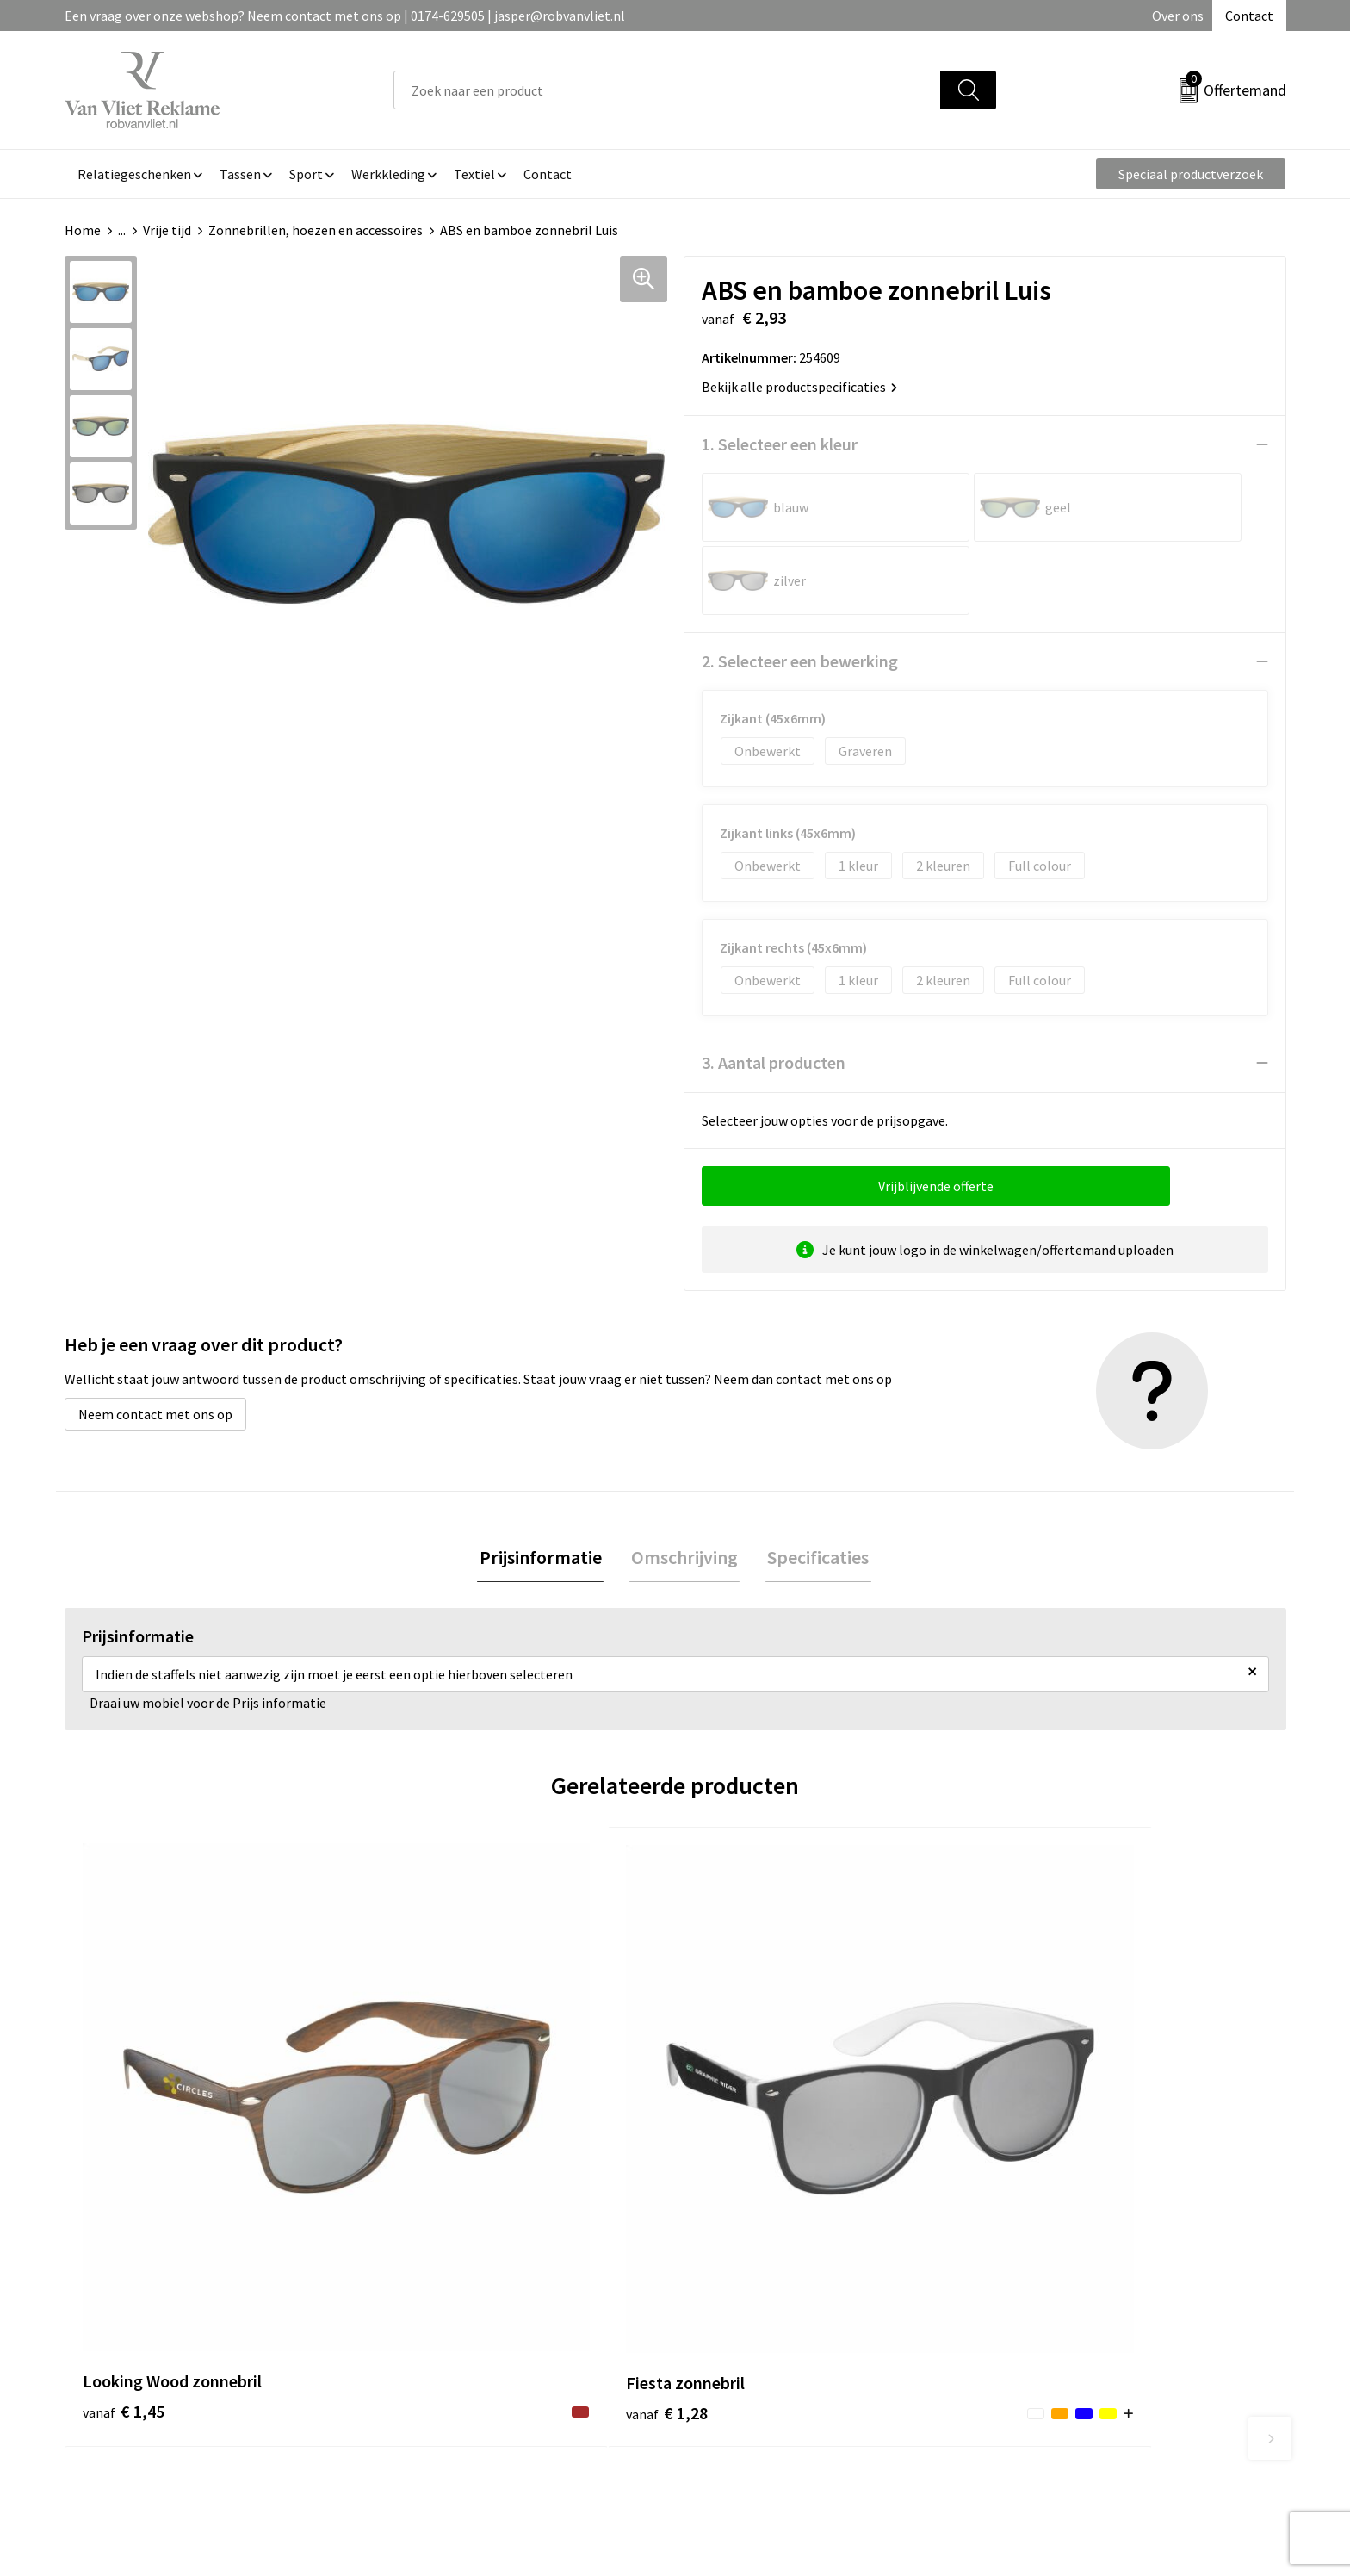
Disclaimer (1031, 2365)
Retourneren (734, 2312)
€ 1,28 (428, 2101)
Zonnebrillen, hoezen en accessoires (315, 230)
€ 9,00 (1040, 2127)
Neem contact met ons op (155, 1341)
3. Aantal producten (773, 989)
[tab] (544, 1485)
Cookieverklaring (1050, 2312)
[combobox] (667, 90)
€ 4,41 (734, 2127)
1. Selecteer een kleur (780, 444)
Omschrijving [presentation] (684, 1485)
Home (83, 230)
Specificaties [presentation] (814, 1485)
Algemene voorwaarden (1069, 2286)
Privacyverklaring (1051, 2339)
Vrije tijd (167, 230)
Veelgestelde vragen (453, 2312)
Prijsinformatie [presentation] (544, 1485)
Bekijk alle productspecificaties (799, 386)
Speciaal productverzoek (1190, 174)
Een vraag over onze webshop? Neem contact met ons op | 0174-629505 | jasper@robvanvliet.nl (345, 15)
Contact (1249, 15)
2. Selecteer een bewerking (800, 588)
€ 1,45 (123, 2101)
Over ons (1178, 15)
